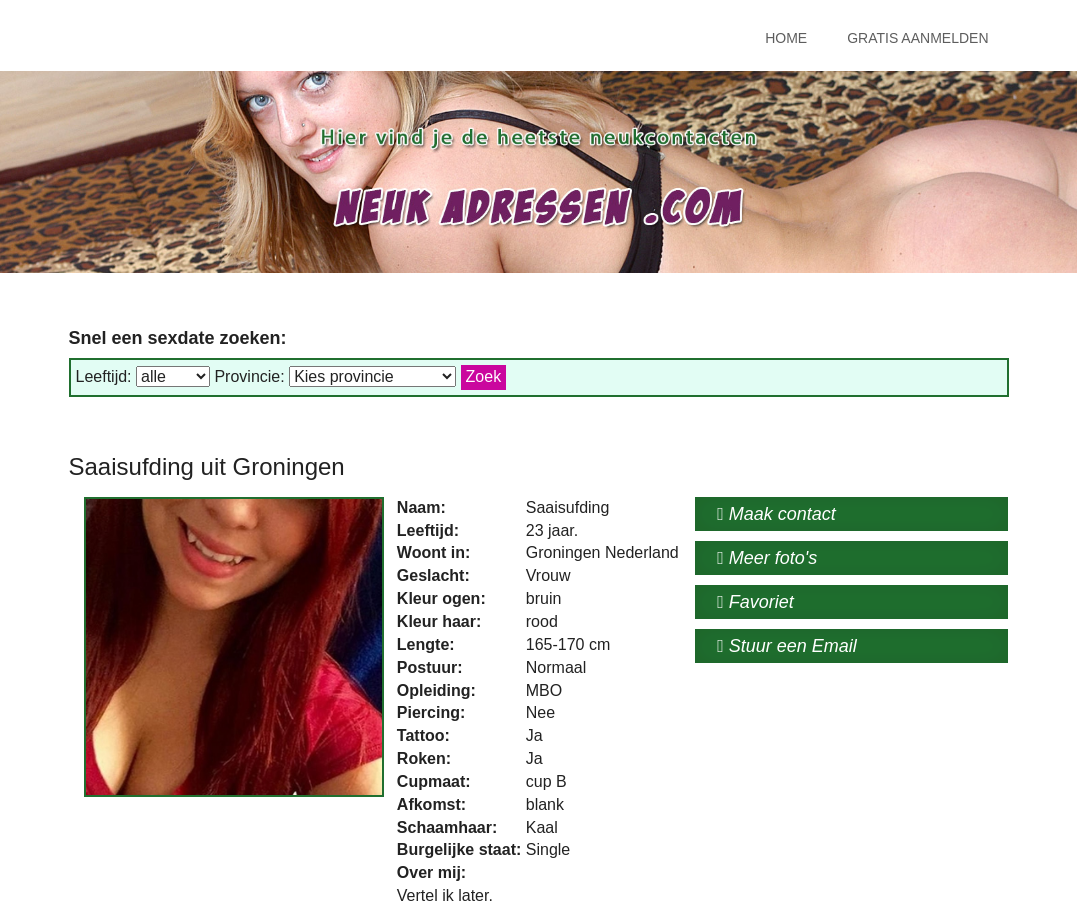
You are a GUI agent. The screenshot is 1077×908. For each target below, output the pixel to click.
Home (786, 38)
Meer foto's (767, 558)
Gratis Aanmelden (917, 38)
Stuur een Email (787, 646)
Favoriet (755, 602)
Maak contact (776, 514)
